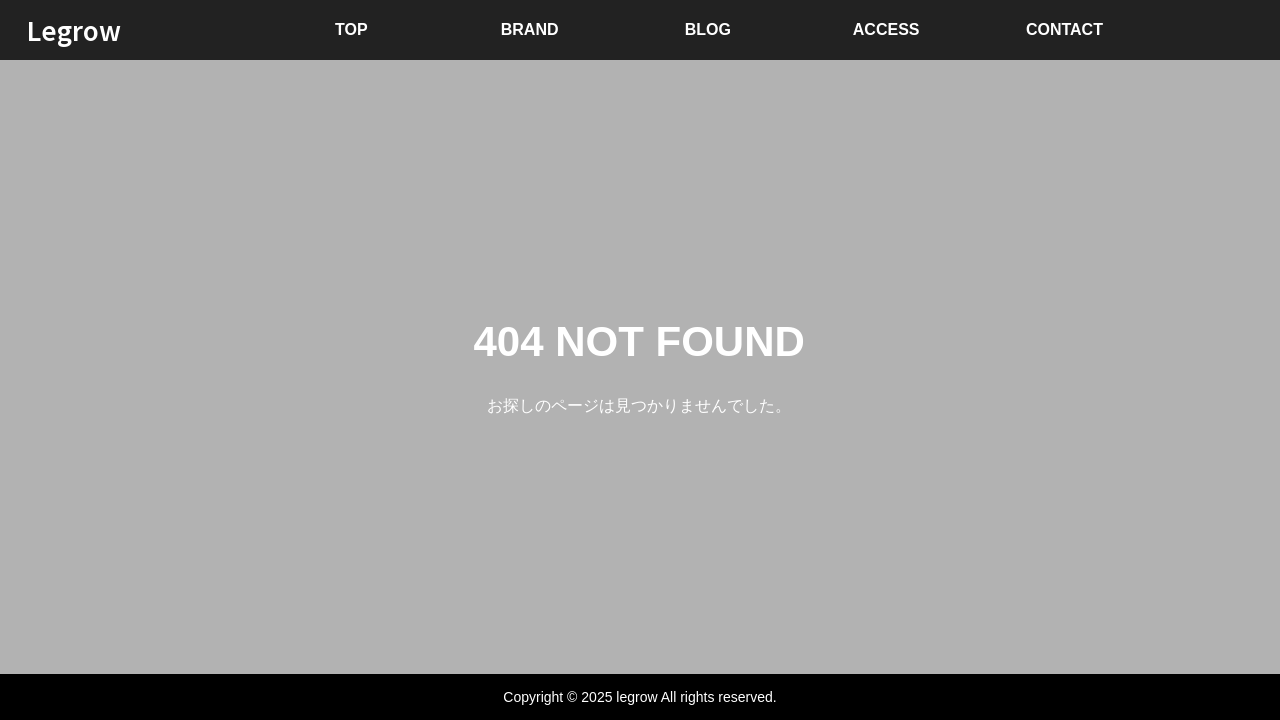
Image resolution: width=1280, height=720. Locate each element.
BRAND (530, 29)
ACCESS (886, 29)
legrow (636, 697)
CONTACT (1064, 29)
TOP (351, 29)
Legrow (74, 29)
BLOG (708, 29)
